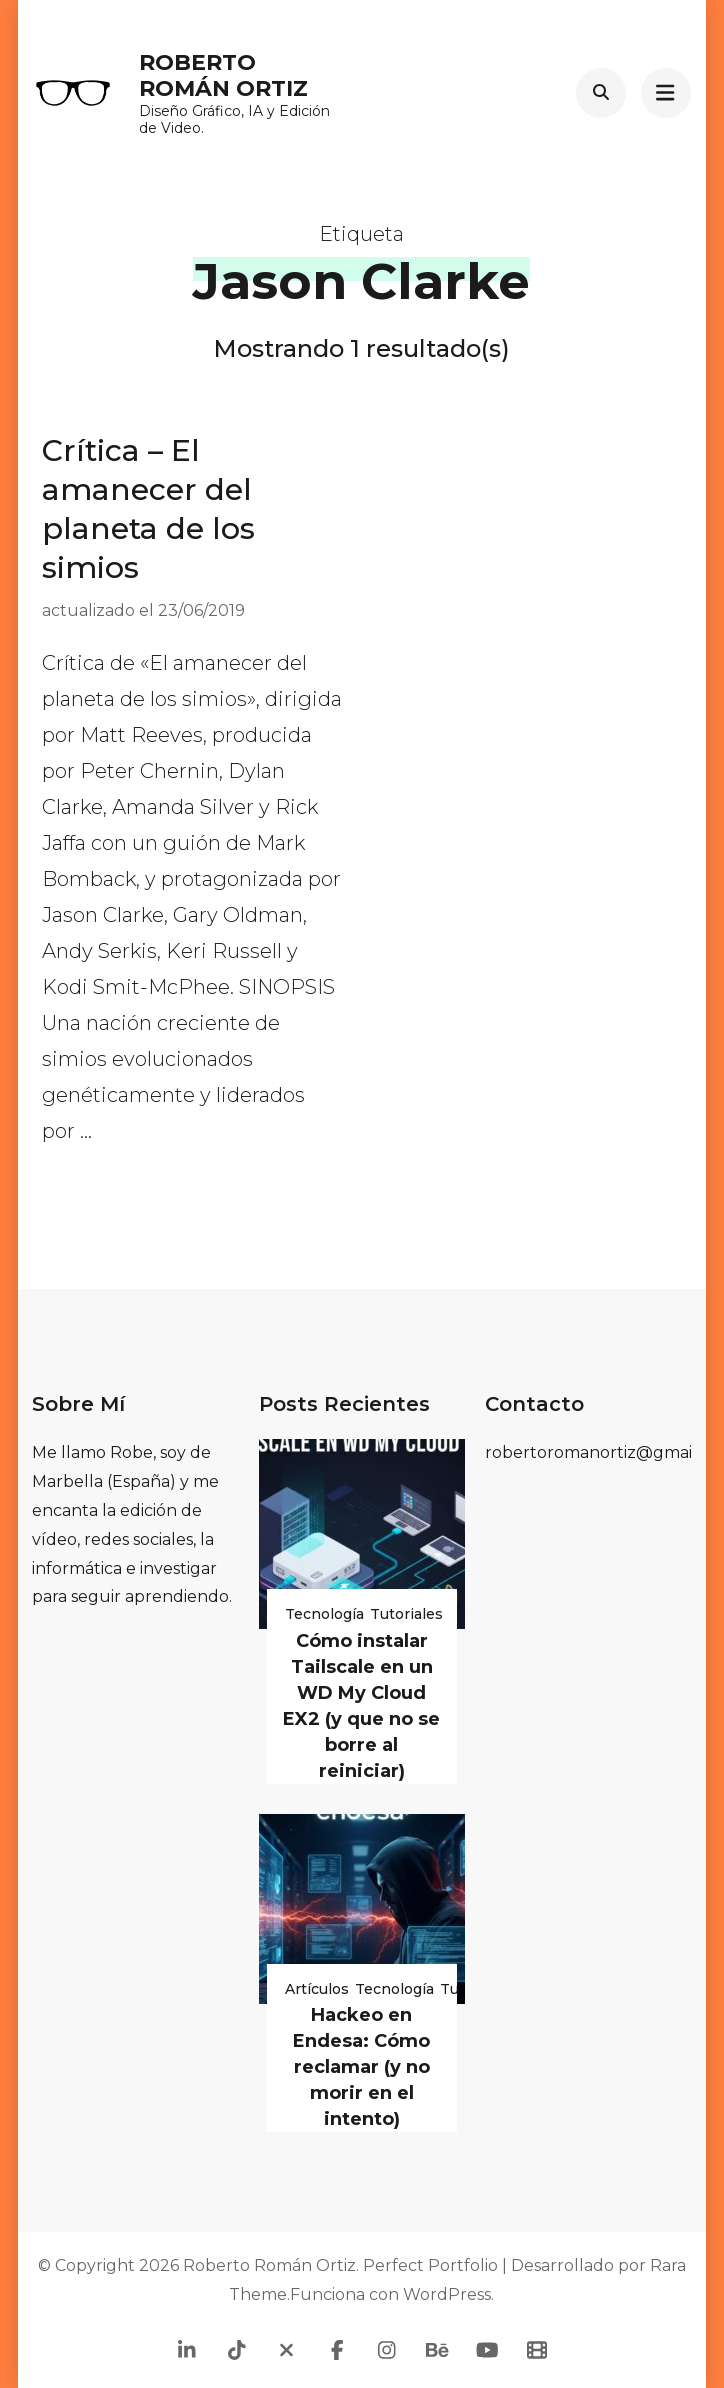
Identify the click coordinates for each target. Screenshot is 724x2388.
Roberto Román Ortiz (223, 75)
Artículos (317, 1989)
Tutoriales (406, 1614)
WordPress (447, 2294)
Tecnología (324, 1614)
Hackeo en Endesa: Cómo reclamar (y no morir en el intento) (361, 2067)
